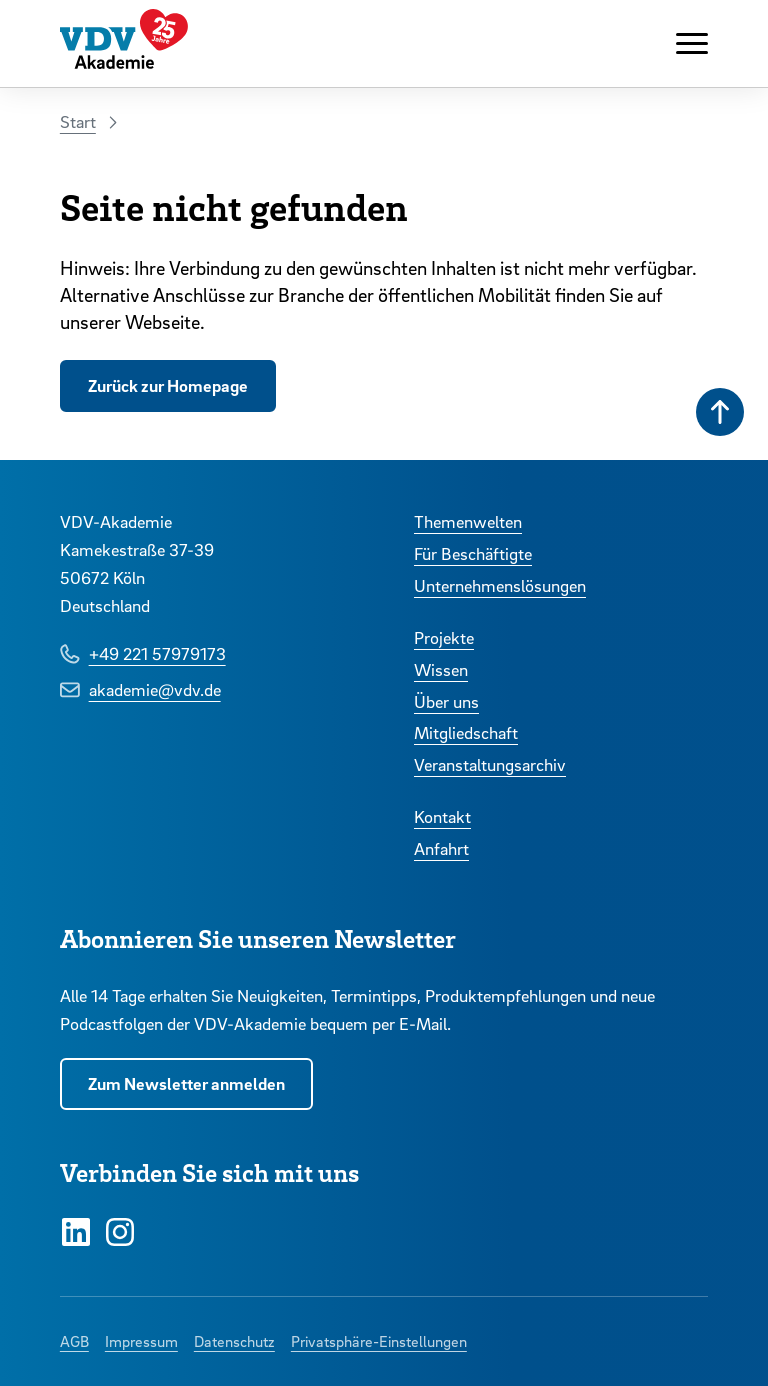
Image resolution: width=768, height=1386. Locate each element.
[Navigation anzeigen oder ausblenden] (692, 43)
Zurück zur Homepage (168, 385)
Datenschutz (234, 1341)
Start (78, 121)
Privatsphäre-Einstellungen (379, 1341)
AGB (74, 1341)
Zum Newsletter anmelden (186, 1083)
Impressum (141, 1341)
